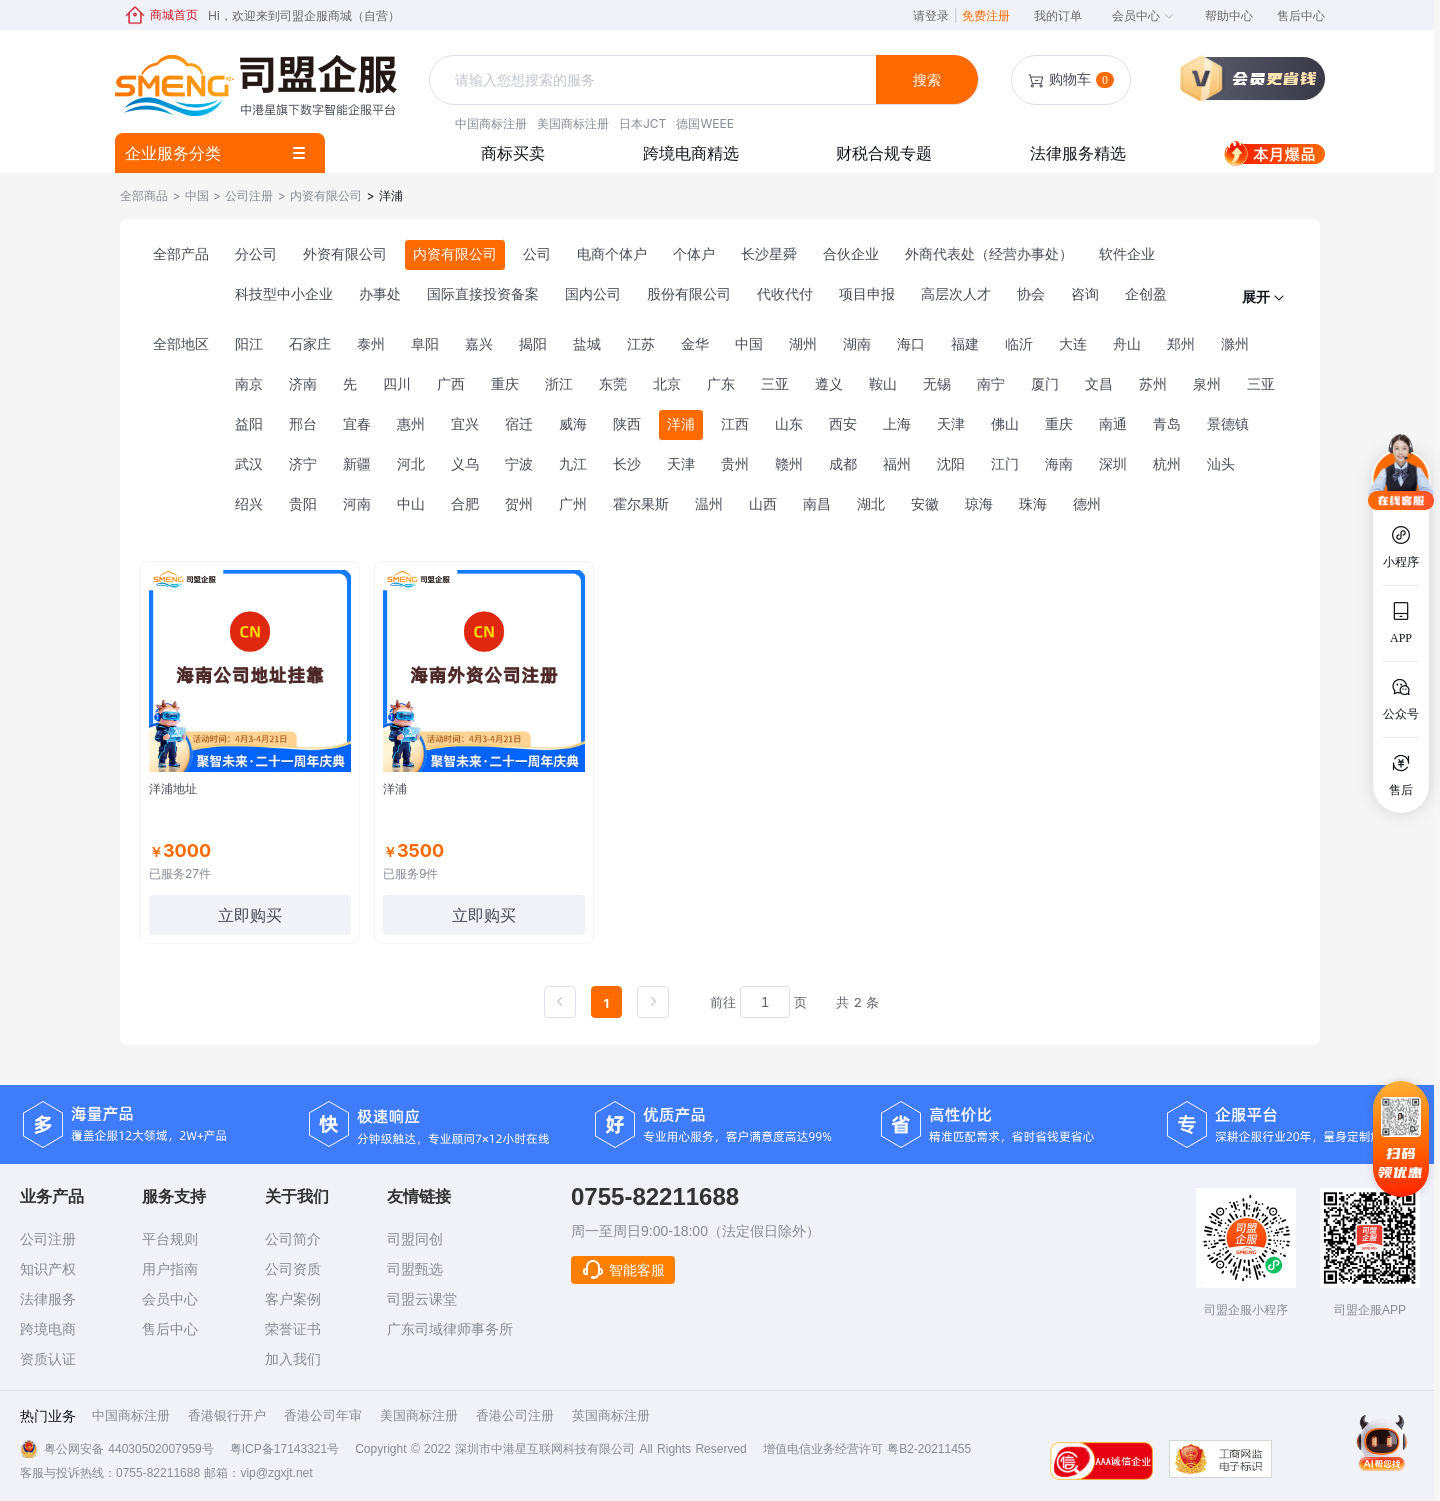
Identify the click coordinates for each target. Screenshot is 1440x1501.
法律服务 (48, 1299)
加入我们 (293, 1359)
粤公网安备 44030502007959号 (129, 1449)
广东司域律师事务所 (450, 1329)
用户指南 (170, 1269)
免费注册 (986, 15)
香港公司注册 (515, 1415)
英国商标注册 (611, 1415)
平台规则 (170, 1239)
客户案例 (293, 1299)
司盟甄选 (415, 1269)
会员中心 (1143, 15)
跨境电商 (48, 1329)
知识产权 (48, 1269)
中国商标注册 (491, 123)
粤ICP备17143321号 (284, 1449)
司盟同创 (415, 1239)
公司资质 (293, 1269)
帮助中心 (1229, 15)
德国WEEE (704, 123)
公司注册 (48, 1239)
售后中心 (1301, 15)
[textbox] (655, 80)
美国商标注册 (573, 123)
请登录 (935, 15)
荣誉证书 (293, 1329)
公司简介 (293, 1239)
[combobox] (655, 80)
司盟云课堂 (422, 1299)
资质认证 (48, 1359)
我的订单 (1058, 15)
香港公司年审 (323, 1415)
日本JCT (642, 123)
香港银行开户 (227, 1415)
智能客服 (623, 1270)
